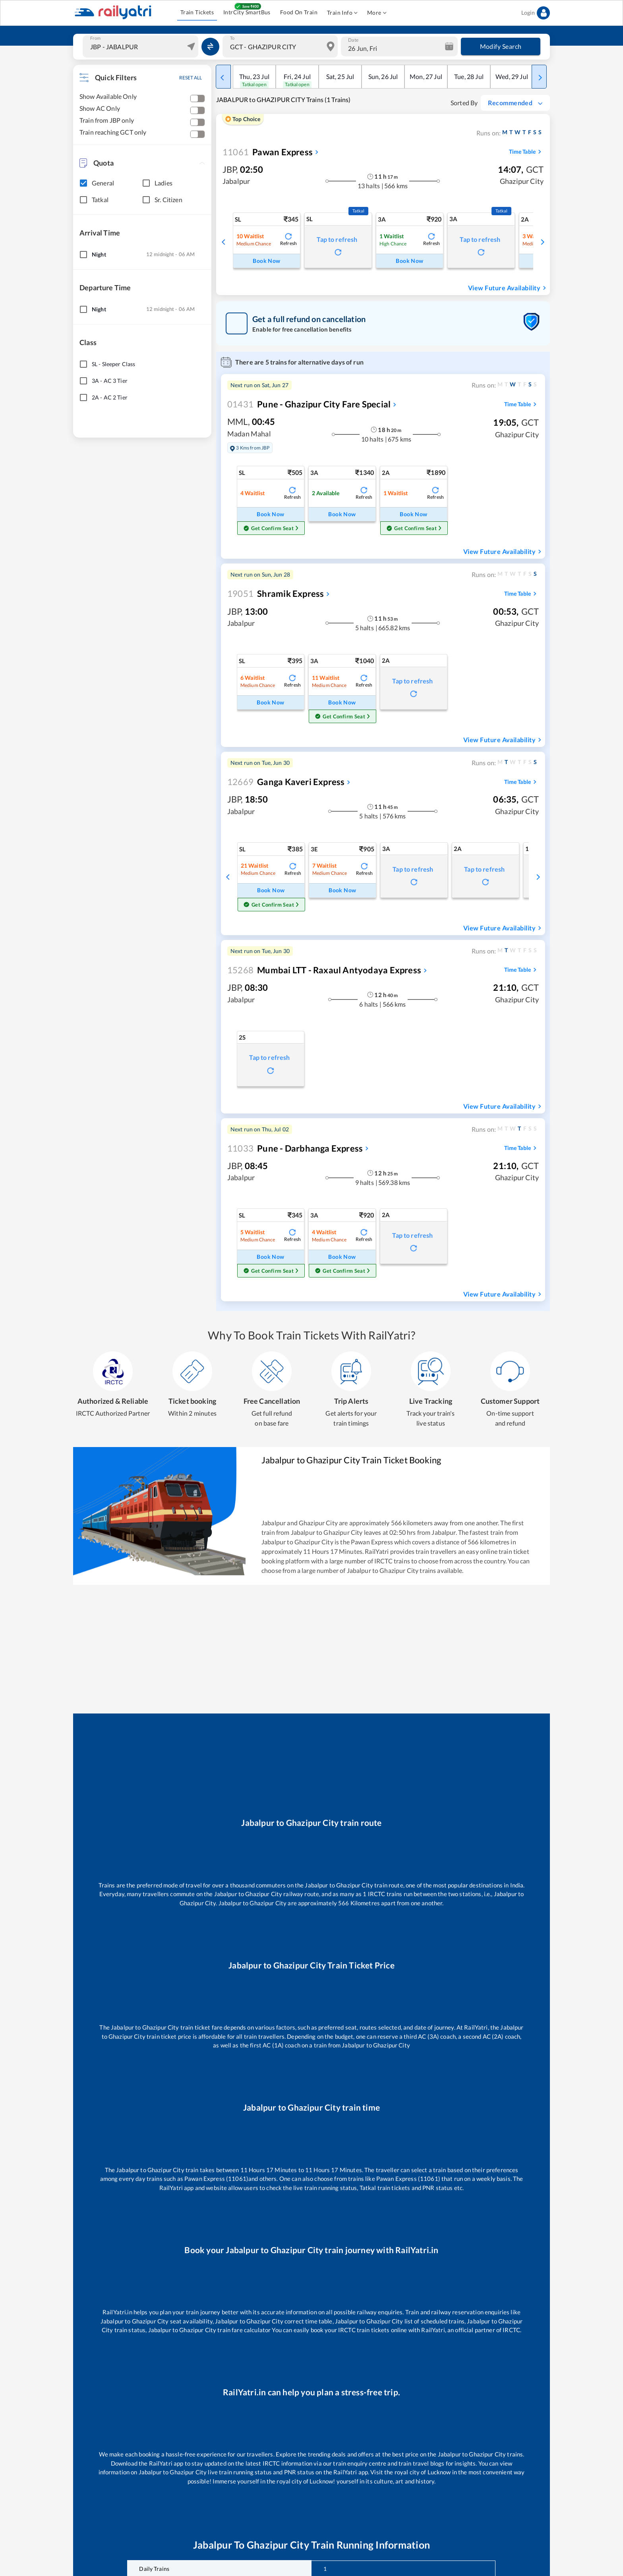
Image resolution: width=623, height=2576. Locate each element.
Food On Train (299, 12)
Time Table (526, 152)
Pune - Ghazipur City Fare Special (309, 404)
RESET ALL (190, 77)
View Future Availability (508, 288)
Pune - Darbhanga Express (295, 1148)
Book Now (266, 261)
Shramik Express (275, 593)
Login (535, 13)
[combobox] (141, 46)
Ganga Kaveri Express (285, 781)
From (95, 38)
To (232, 38)
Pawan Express (267, 152)
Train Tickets (197, 12)
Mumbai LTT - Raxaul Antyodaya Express (324, 970)
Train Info (342, 13)
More (377, 13)
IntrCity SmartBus (247, 12)
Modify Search (500, 46)
